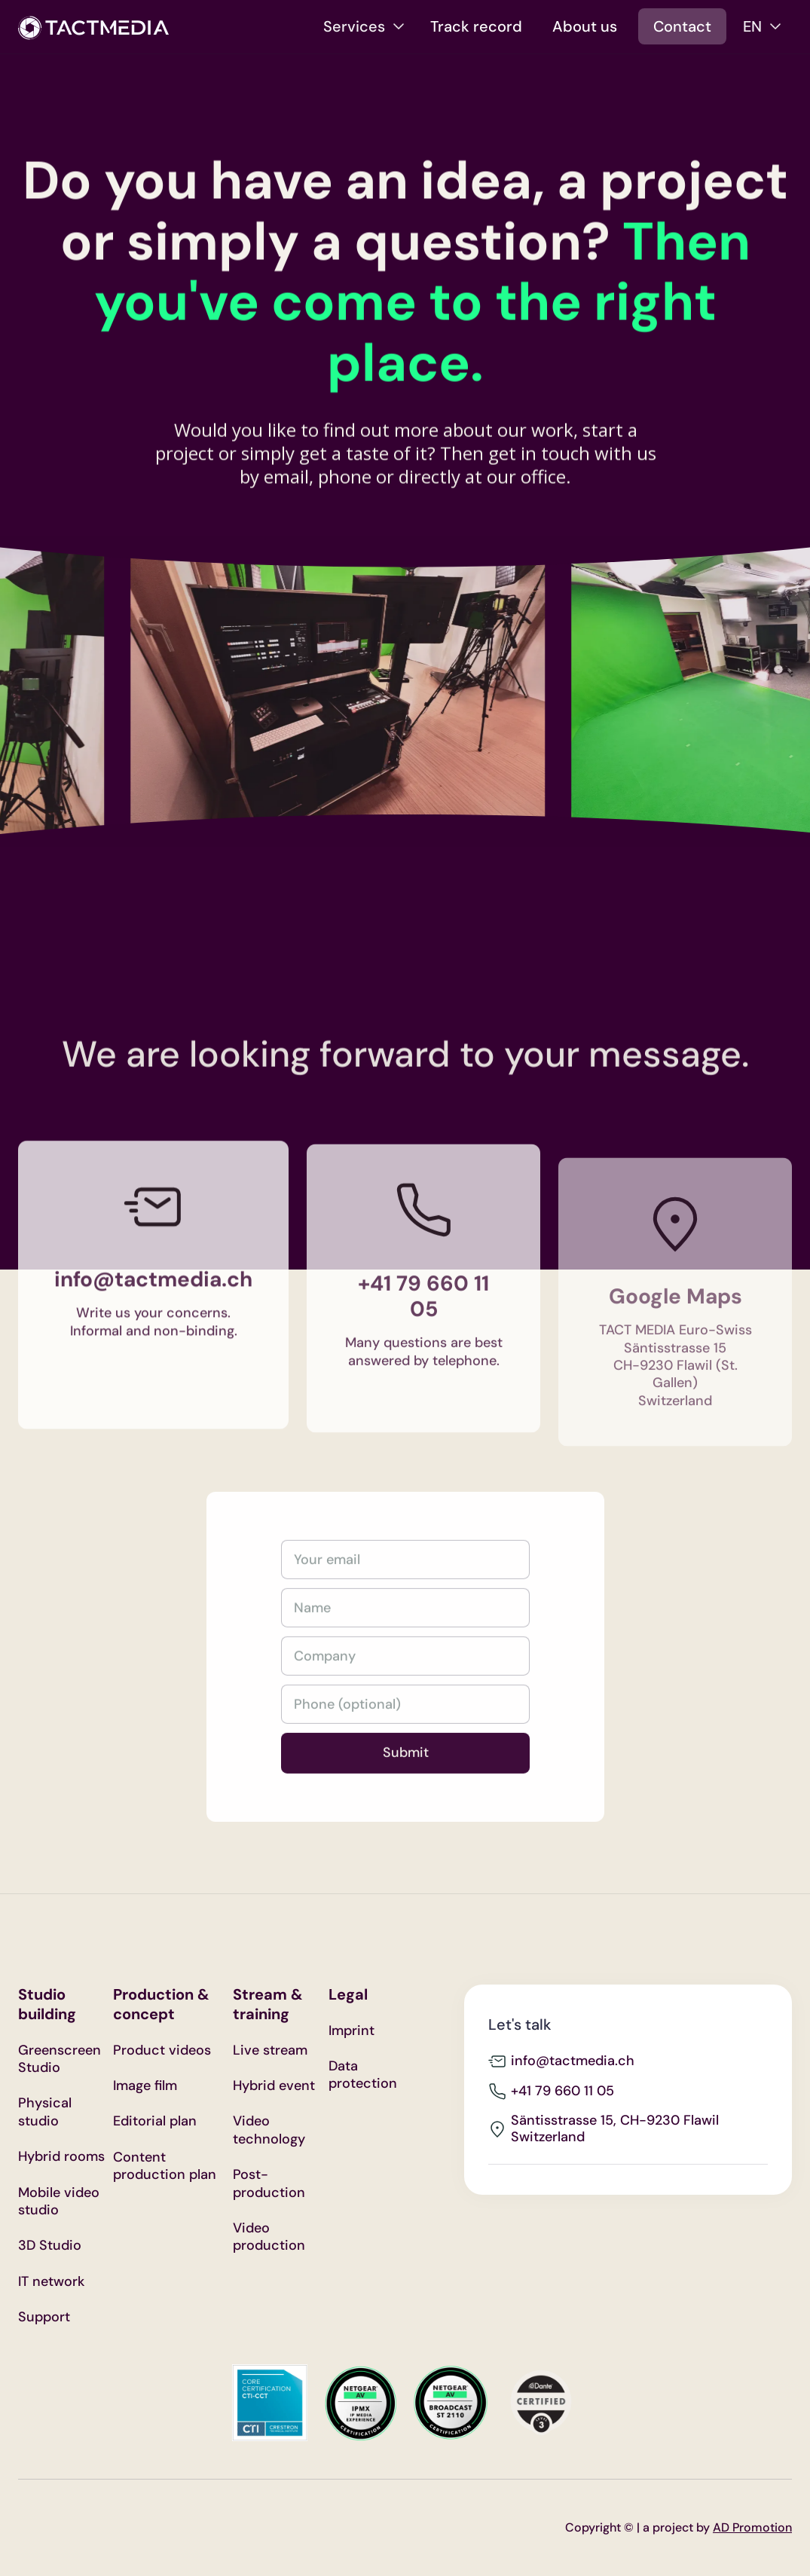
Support (44, 2317)
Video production (269, 2237)
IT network (51, 2281)
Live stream (270, 2050)
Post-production (269, 2183)
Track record (476, 26)
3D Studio (49, 2245)
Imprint (351, 2031)
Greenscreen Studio (59, 2059)
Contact (682, 26)
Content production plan (164, 2166)
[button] (364, 26)
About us (584, 26)
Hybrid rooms (61, 2156)
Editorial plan (155, 2121)
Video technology (269, 2130)
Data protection (363, 2075)
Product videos (162, 2050)
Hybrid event (274, 2086)
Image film (145, 2086)
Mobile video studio (58, 2201)
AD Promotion (752, 2527)
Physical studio (45, 2112)
